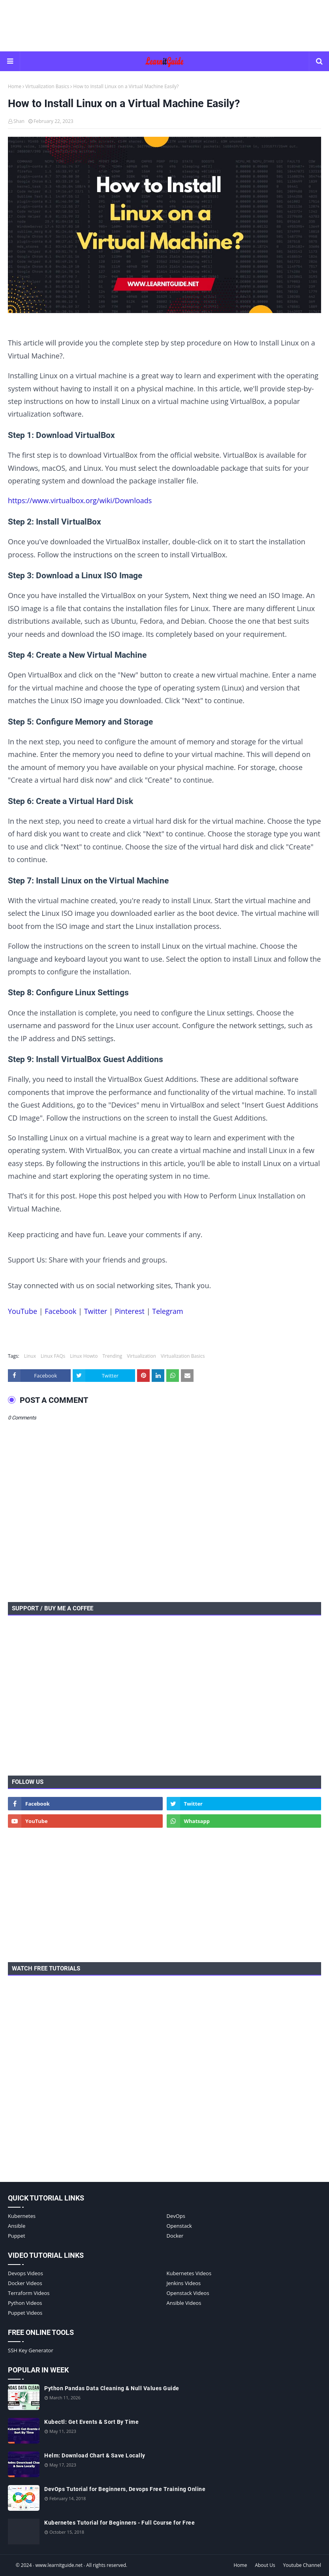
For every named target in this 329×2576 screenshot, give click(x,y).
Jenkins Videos (184, 2283)
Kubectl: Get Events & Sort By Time (91, 2422)
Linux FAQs (53, 1356)
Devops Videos (25, 2273)
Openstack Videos (188, 2293)
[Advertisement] (164, 25)
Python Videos (25, 2302)
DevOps (176, 2215)
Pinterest (130, 1311)
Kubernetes (22, 2215)
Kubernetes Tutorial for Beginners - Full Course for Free (119, 2522)
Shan (18, 121)
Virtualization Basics (47, 86)
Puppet (16, 2235)
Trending (112, 1356)
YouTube (22, 1311)
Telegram (167, 1311)
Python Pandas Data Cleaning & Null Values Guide (111, 2388)
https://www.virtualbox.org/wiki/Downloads (80, 500)
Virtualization (141, 1356)
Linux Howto (84, 1356)
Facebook (60, 1311)
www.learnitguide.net (59, 2565)
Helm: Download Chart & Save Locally (94, 2455)
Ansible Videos (184, 2302)
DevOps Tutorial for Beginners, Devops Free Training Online (124, 2489)
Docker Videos (25, 2283)
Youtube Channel (302, 2565)
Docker (175, 2235)
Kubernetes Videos (189, 2273)
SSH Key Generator (30, 2350)
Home (14, 86)
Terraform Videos (29, 2293)
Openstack (179, 2225)
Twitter (95, 1311)
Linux (30, 1356)
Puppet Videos (25, 2312)
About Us (265, 2565)
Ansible (16, 2225)
